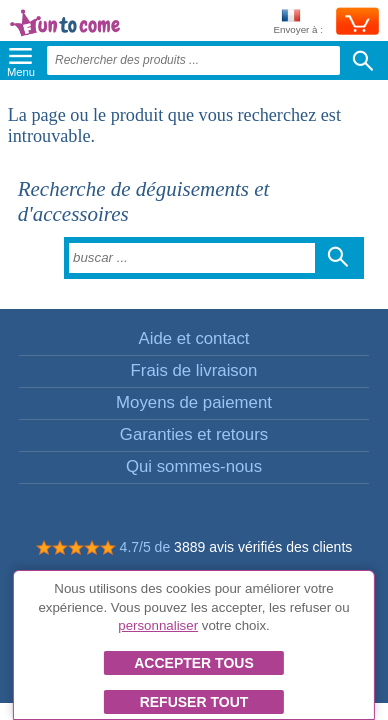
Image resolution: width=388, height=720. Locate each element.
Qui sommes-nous (194, 466)
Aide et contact (193, 338)
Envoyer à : (298, 22)
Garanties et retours (194, 434)
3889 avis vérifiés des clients (263, 547)
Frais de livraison (194, 370)
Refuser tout (194, 702)
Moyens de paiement (194, 402)
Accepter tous (194, 663)
